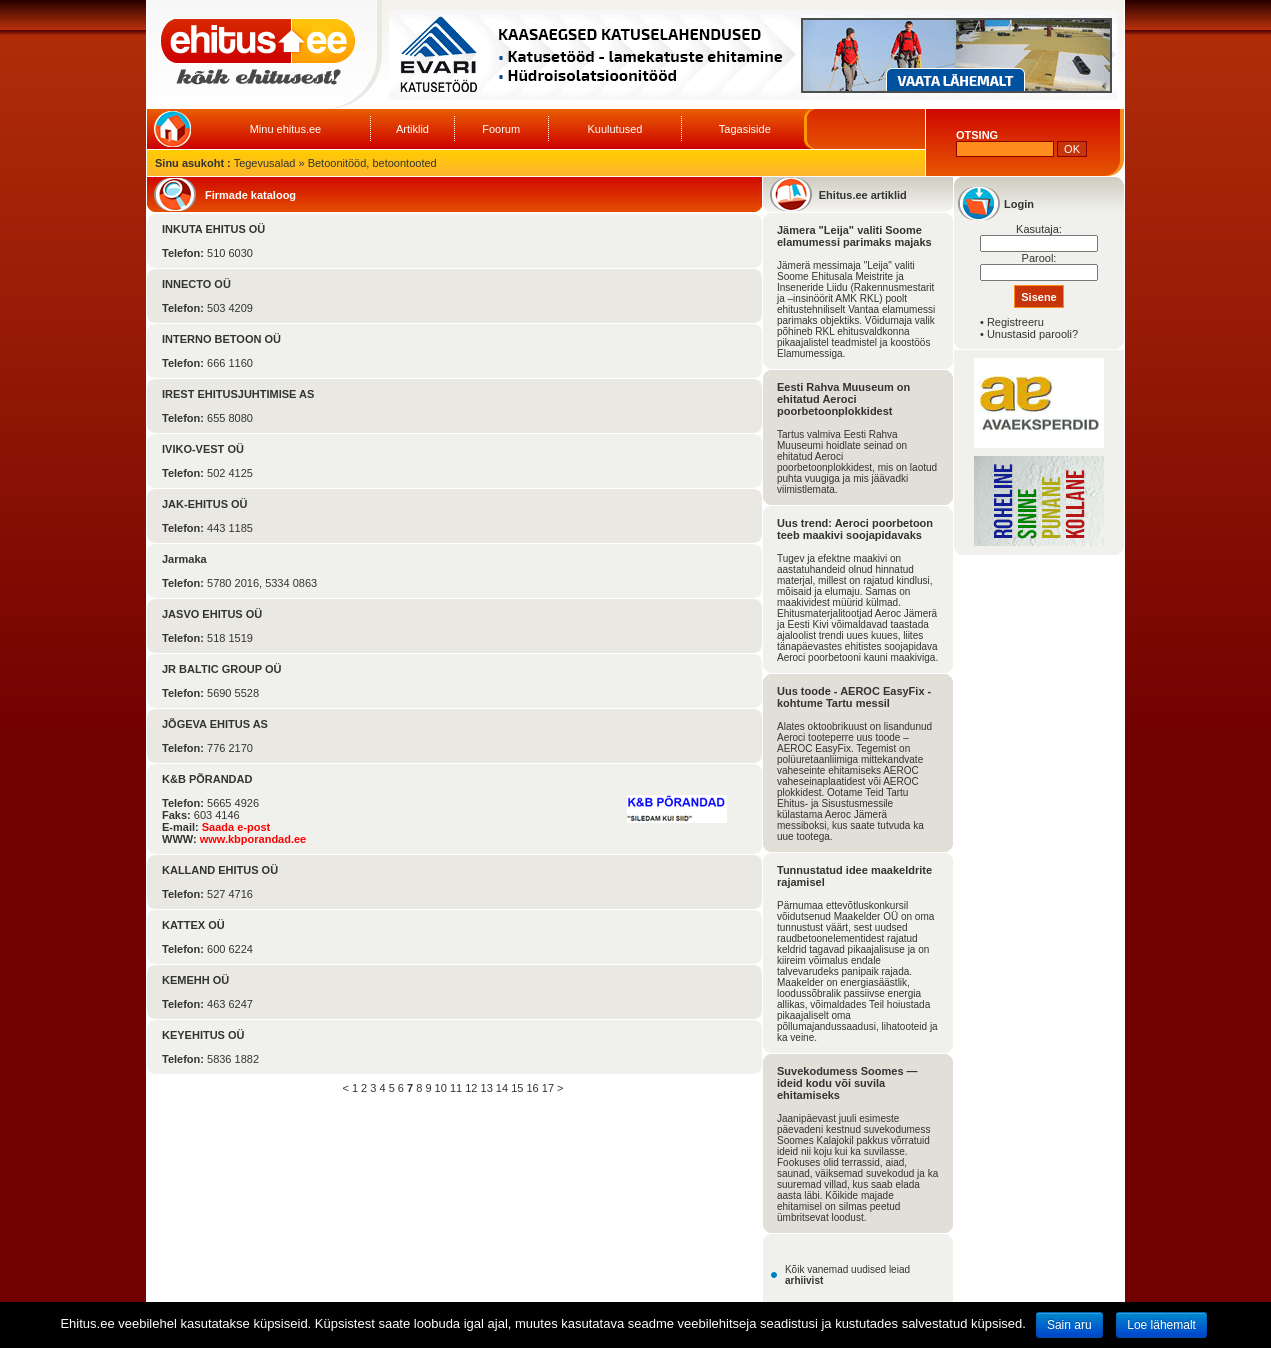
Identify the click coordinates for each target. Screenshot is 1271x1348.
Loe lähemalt (1161, 1325)
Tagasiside (745, 129)
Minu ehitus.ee (286, 129)
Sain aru (1069, 1325)
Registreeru (1015, 322)
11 (456, 1088)
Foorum (501, 129)
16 (532, 1088)
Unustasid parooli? (1032, 334)
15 (517, 1088)
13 (487, 1088)
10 (441, 1088)
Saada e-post (236, 827)
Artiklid (412, 129)
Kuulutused (614, 129)
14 (502, 1088)
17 (548, 1088)
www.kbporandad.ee (253, 839)
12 (471, 1088)
